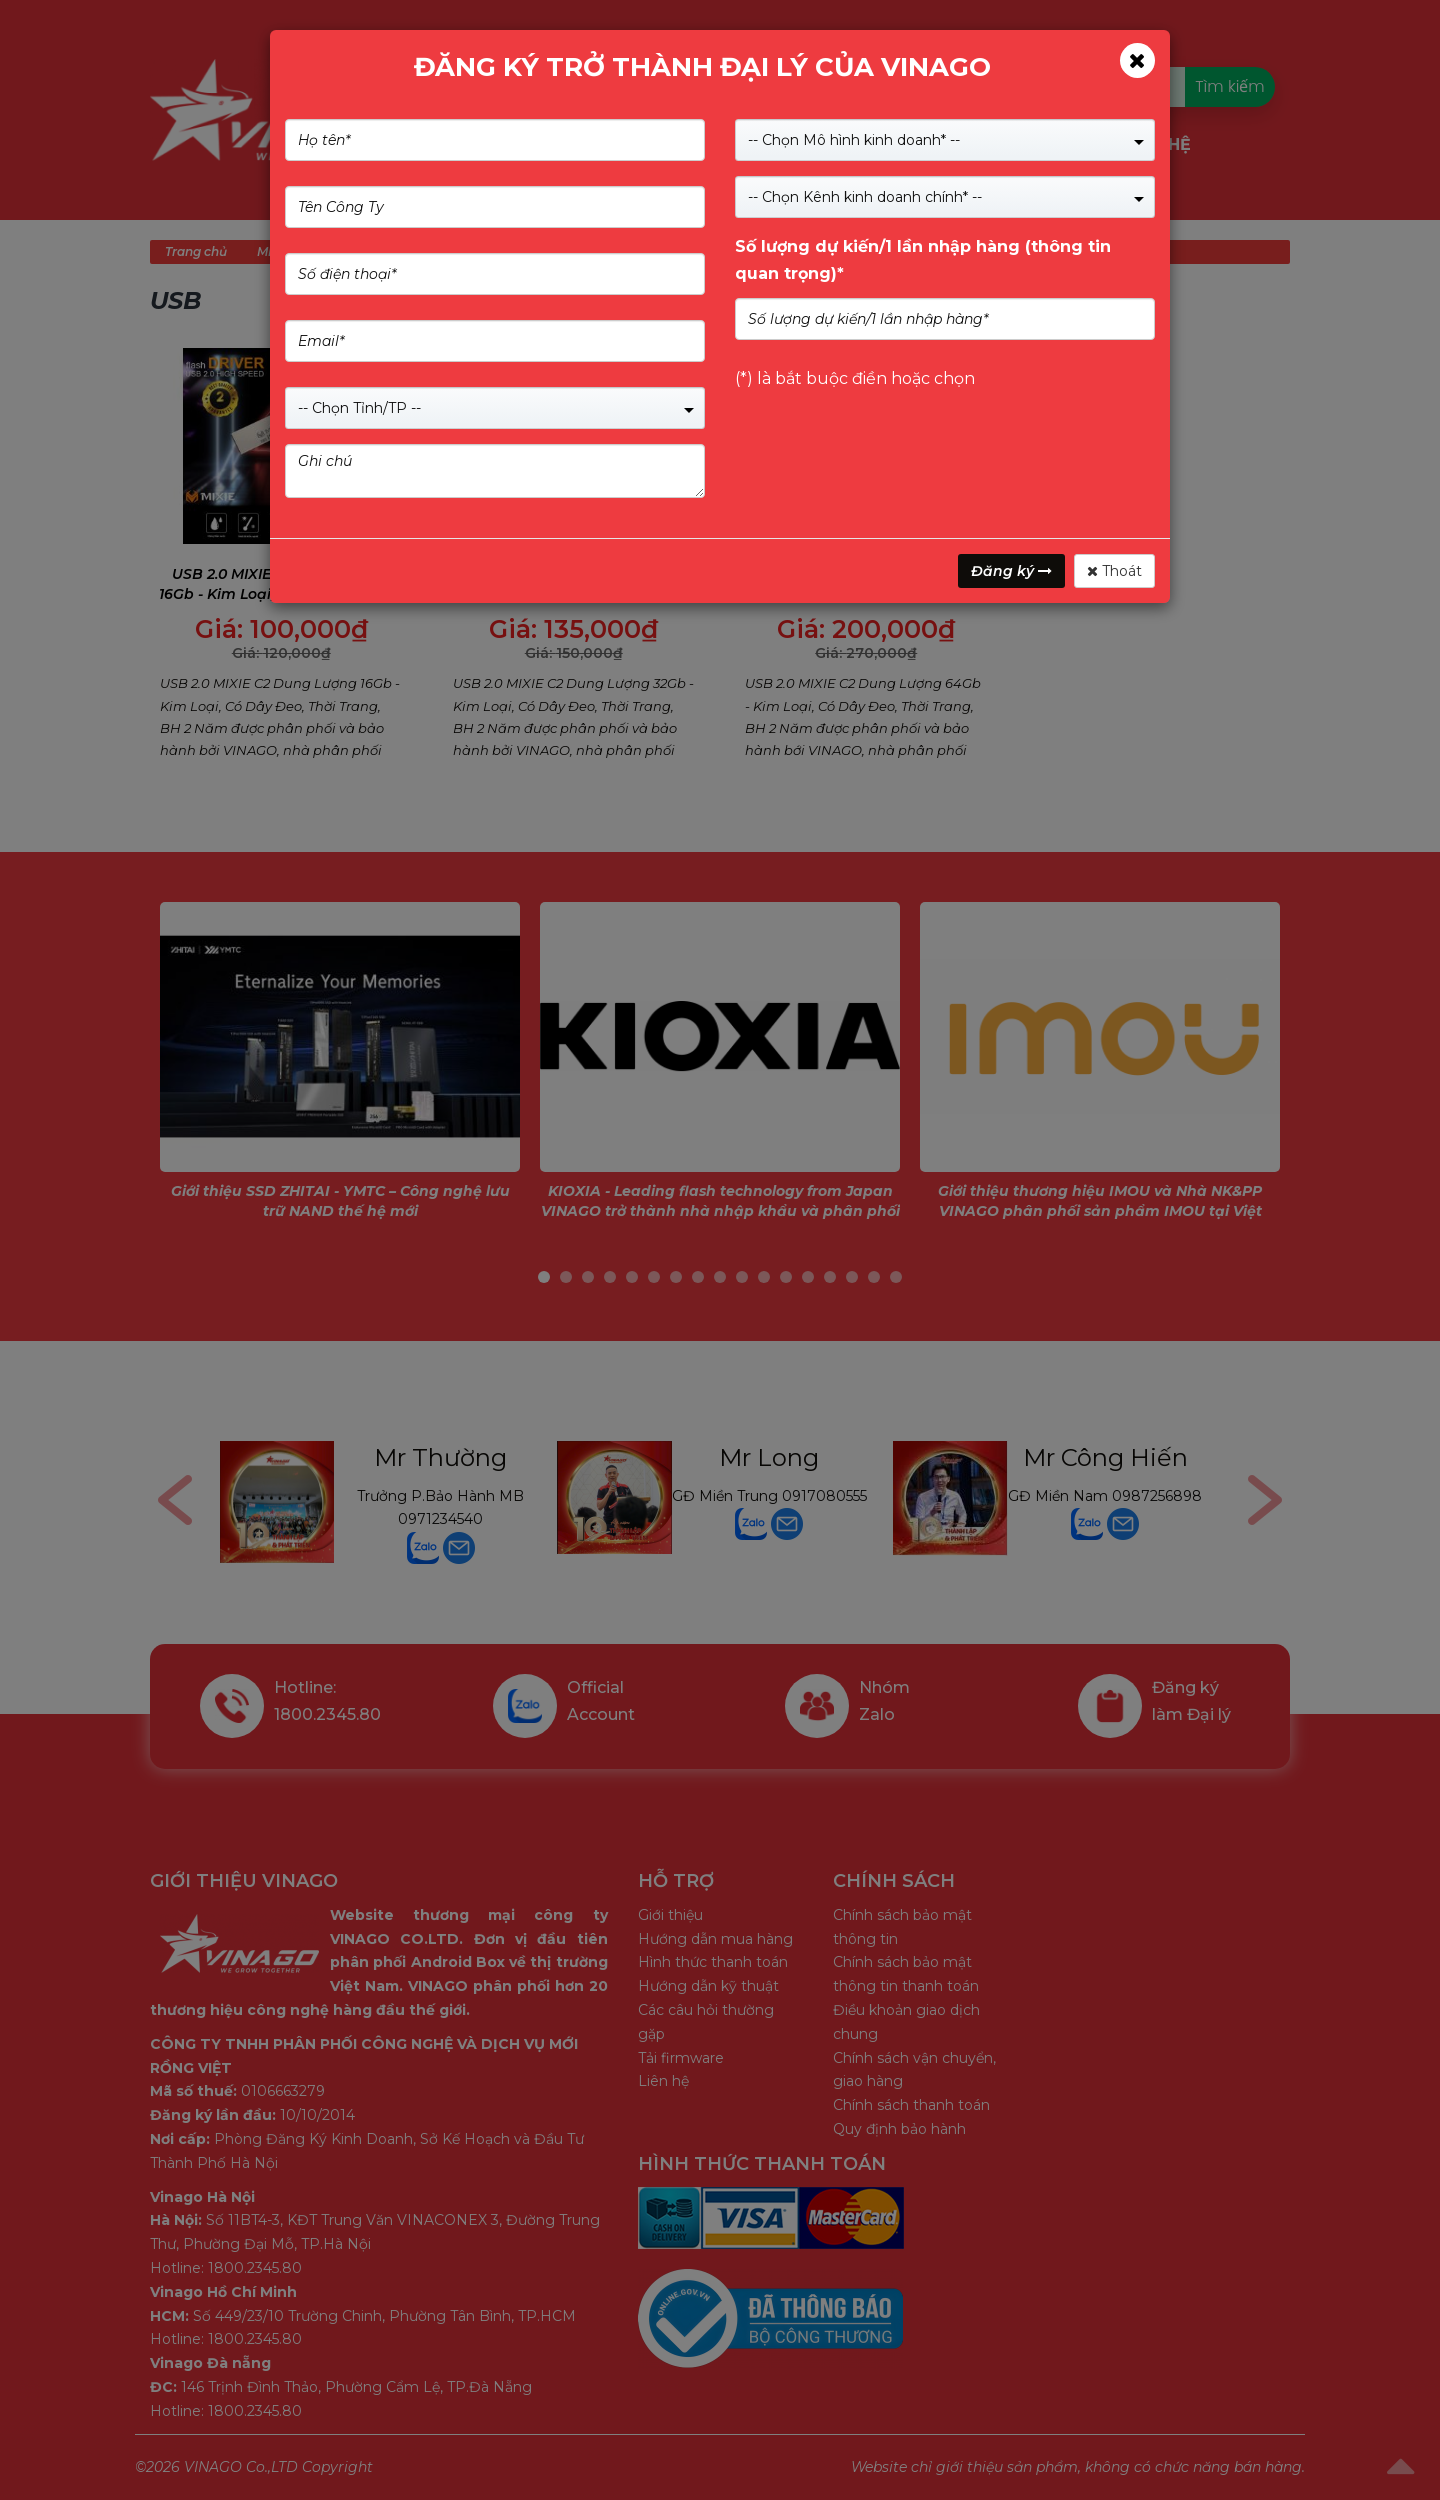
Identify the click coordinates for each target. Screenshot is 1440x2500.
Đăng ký (1011, 571)
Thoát (1114, 571)
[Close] (1137, 60)
